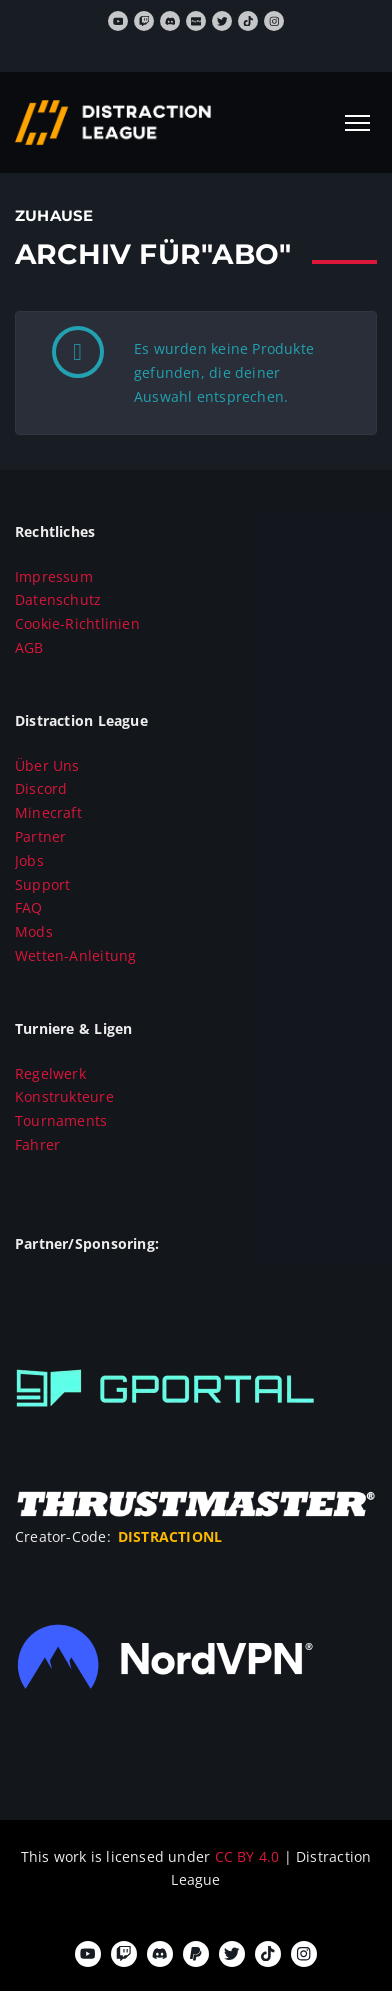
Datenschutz (58, 599)
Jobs (29, 860)
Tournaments (61, 1120)
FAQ (29, 907)
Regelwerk (50, 1073)
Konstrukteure (64, 1096)
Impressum (54, 576)
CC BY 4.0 (249, 1856)
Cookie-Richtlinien (77, 623)
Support (42, 884)
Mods (34, 931)
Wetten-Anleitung (75, 955)
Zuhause (54, 215)
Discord (41, 788)
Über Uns (47, 765)
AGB (29, 647)
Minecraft (48, 812)
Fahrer (37, 1144)
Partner (40, 836)
